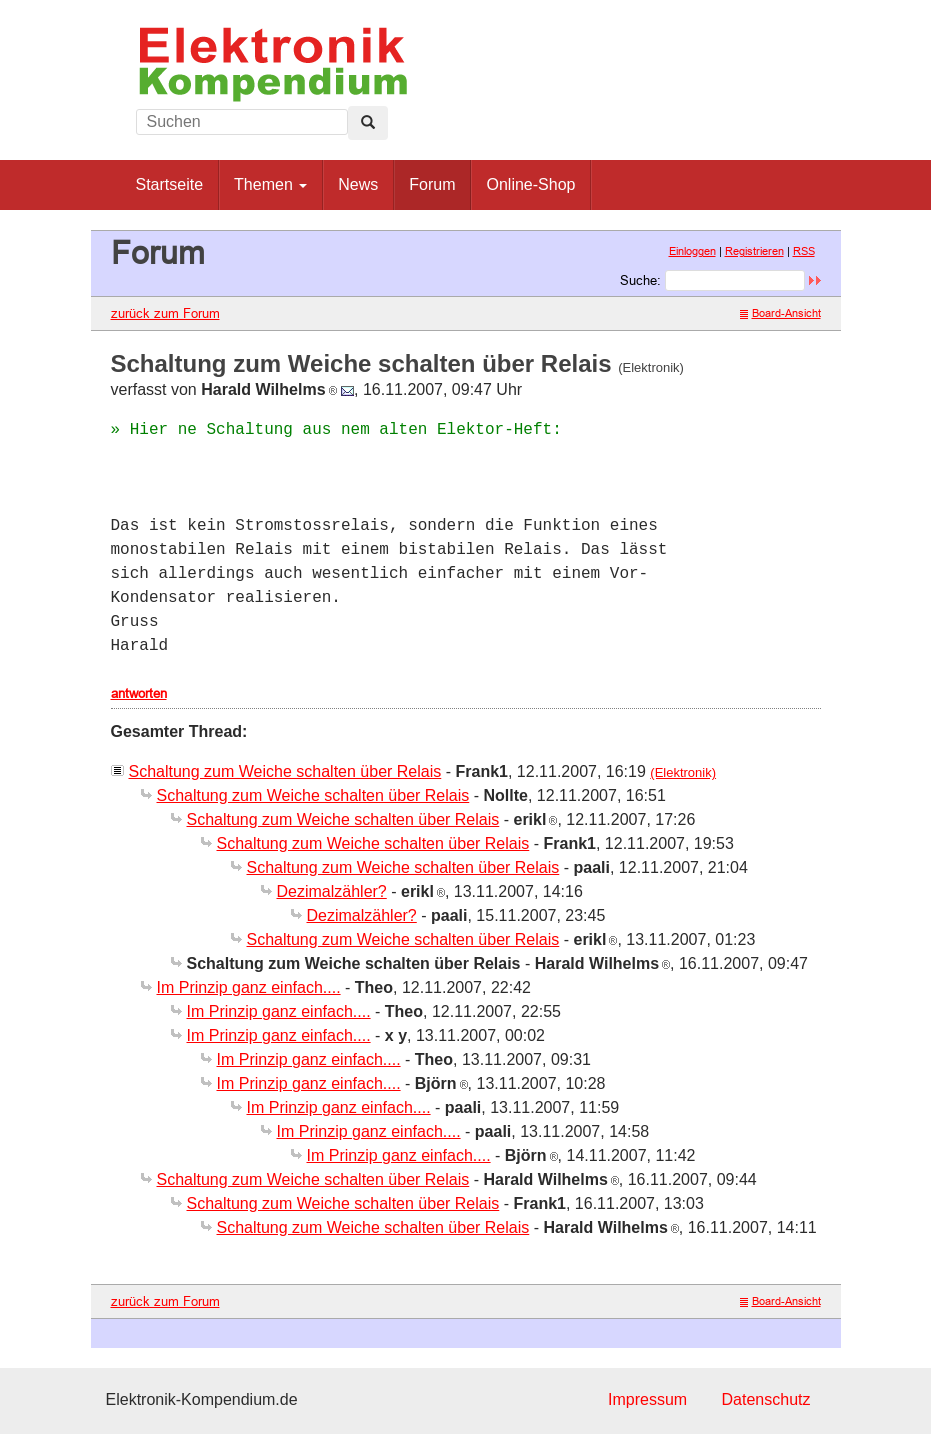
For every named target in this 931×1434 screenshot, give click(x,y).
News (358, 184)
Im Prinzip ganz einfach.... (249, 987)
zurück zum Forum (165, 313)
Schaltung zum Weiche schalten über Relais (285, 771)
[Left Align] (368, 123)
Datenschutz (766, 1399)
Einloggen (692, 251)
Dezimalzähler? (332, 891)
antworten (139, 693)
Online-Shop (530, 184)
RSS (804, 251)
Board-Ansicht (780, 313)
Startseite (170, 184)
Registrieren (754, 251)
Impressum (647, 1399)
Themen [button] (270, 184)
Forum (432, 184)
